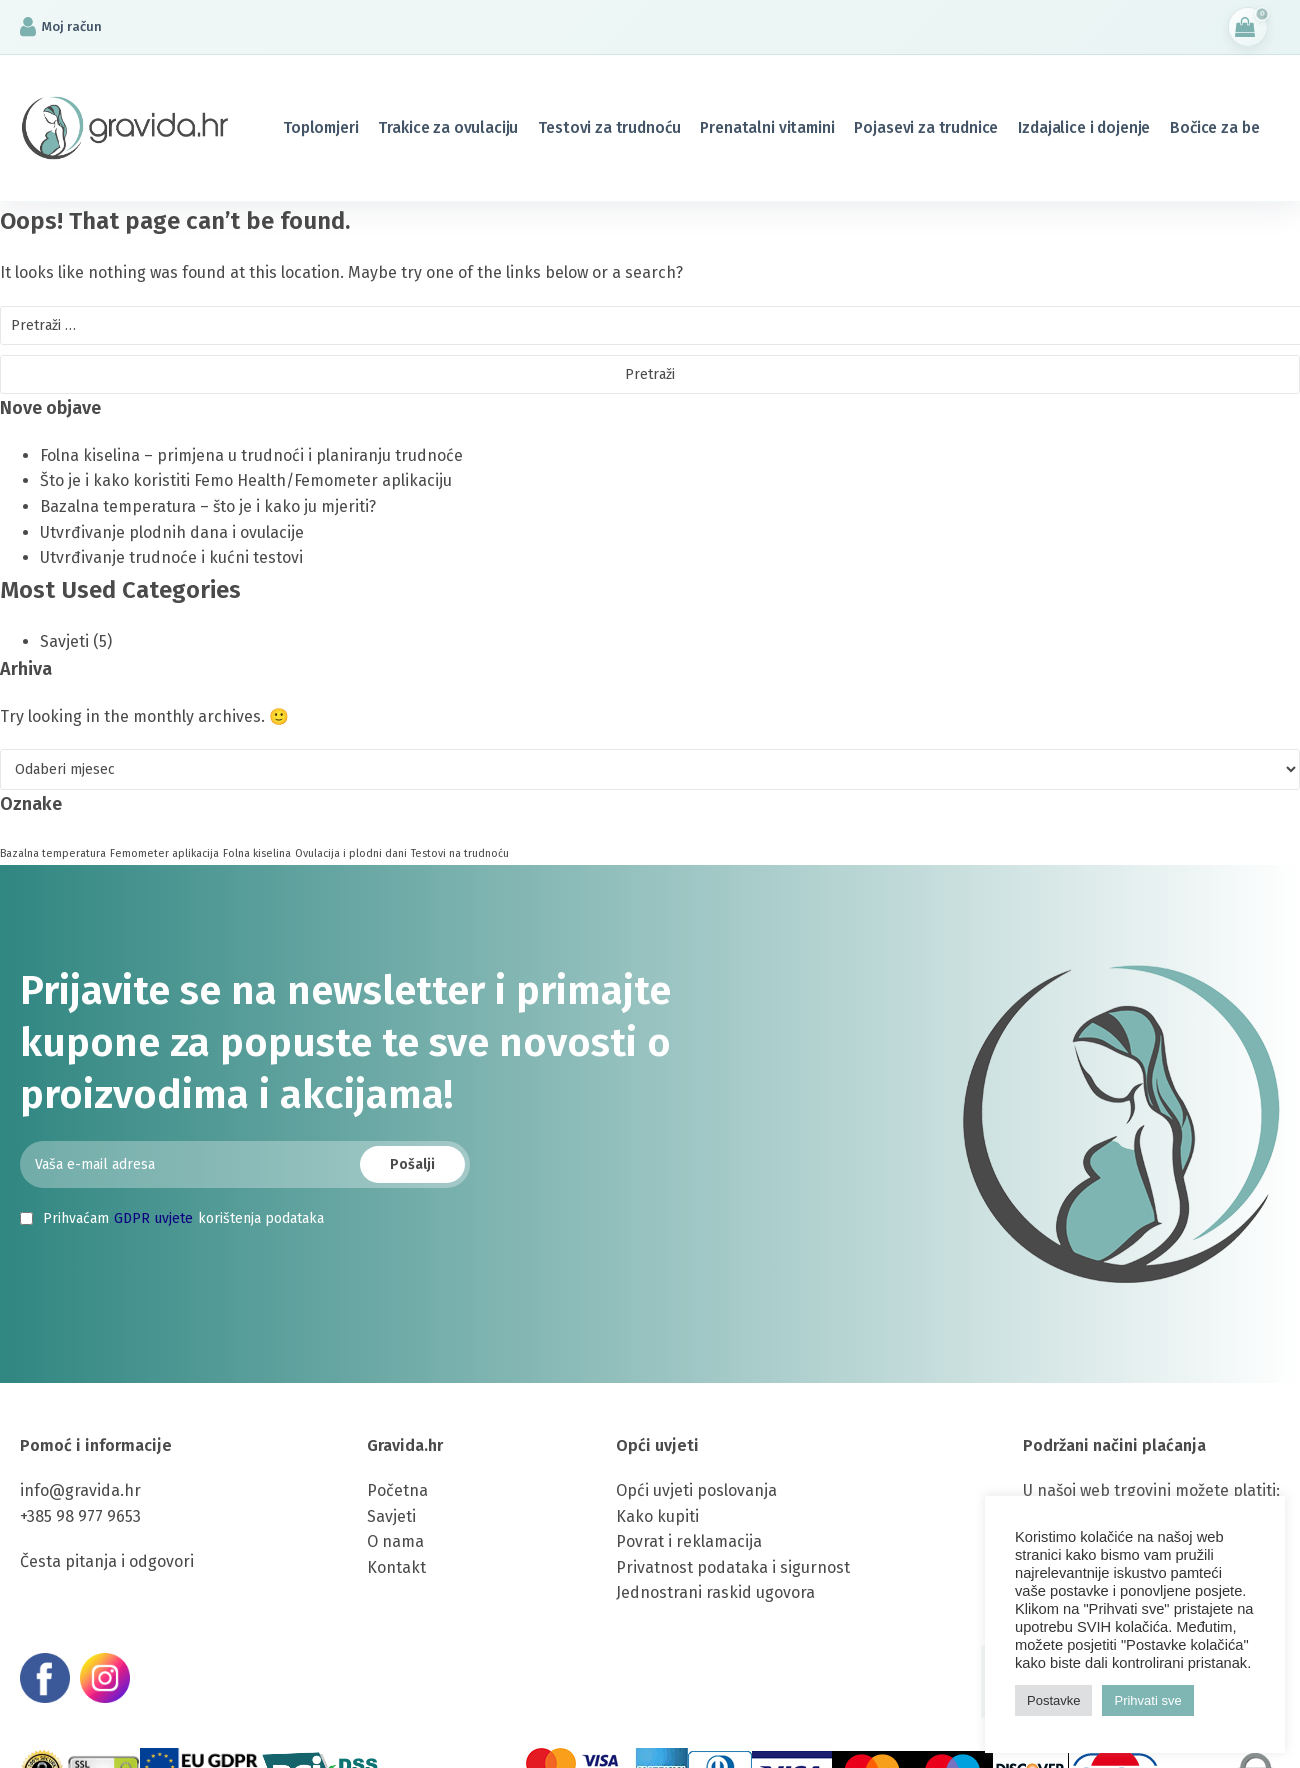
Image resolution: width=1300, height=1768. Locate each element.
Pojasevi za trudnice (926, 127)
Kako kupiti (657, 1516)
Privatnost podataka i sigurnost (733, 1567)
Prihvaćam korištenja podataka (172, 1219)
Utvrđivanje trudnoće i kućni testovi (171, 557)
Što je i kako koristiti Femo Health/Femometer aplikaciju (246, 480)
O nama (395, 1541)
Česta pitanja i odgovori (107, 1561)
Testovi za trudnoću (609, 127)
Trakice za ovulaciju (448, 127)
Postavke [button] (1053, 1700)
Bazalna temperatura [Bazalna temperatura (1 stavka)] (53, 853)
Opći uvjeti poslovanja (696, 1490)
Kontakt (396, 1567)
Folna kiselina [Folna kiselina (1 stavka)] (257, 853)
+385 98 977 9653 (80, 1516)
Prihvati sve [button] (1147, 1700)
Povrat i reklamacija (689, 1541)
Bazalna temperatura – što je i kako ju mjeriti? (208, 506)
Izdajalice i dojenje (1084, 127)
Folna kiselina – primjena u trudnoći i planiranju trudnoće (251, 455)
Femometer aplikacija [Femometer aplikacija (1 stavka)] (164, 853)
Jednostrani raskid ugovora (715, 1592)
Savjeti (64, 641)
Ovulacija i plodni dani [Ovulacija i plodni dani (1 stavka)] (351, 853)
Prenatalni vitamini (767, 127)
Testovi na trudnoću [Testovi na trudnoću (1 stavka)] (460, 853)
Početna (397, 1490)
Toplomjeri (320, 127)
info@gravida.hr (80, 1490)
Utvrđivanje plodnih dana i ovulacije (172, 532)
